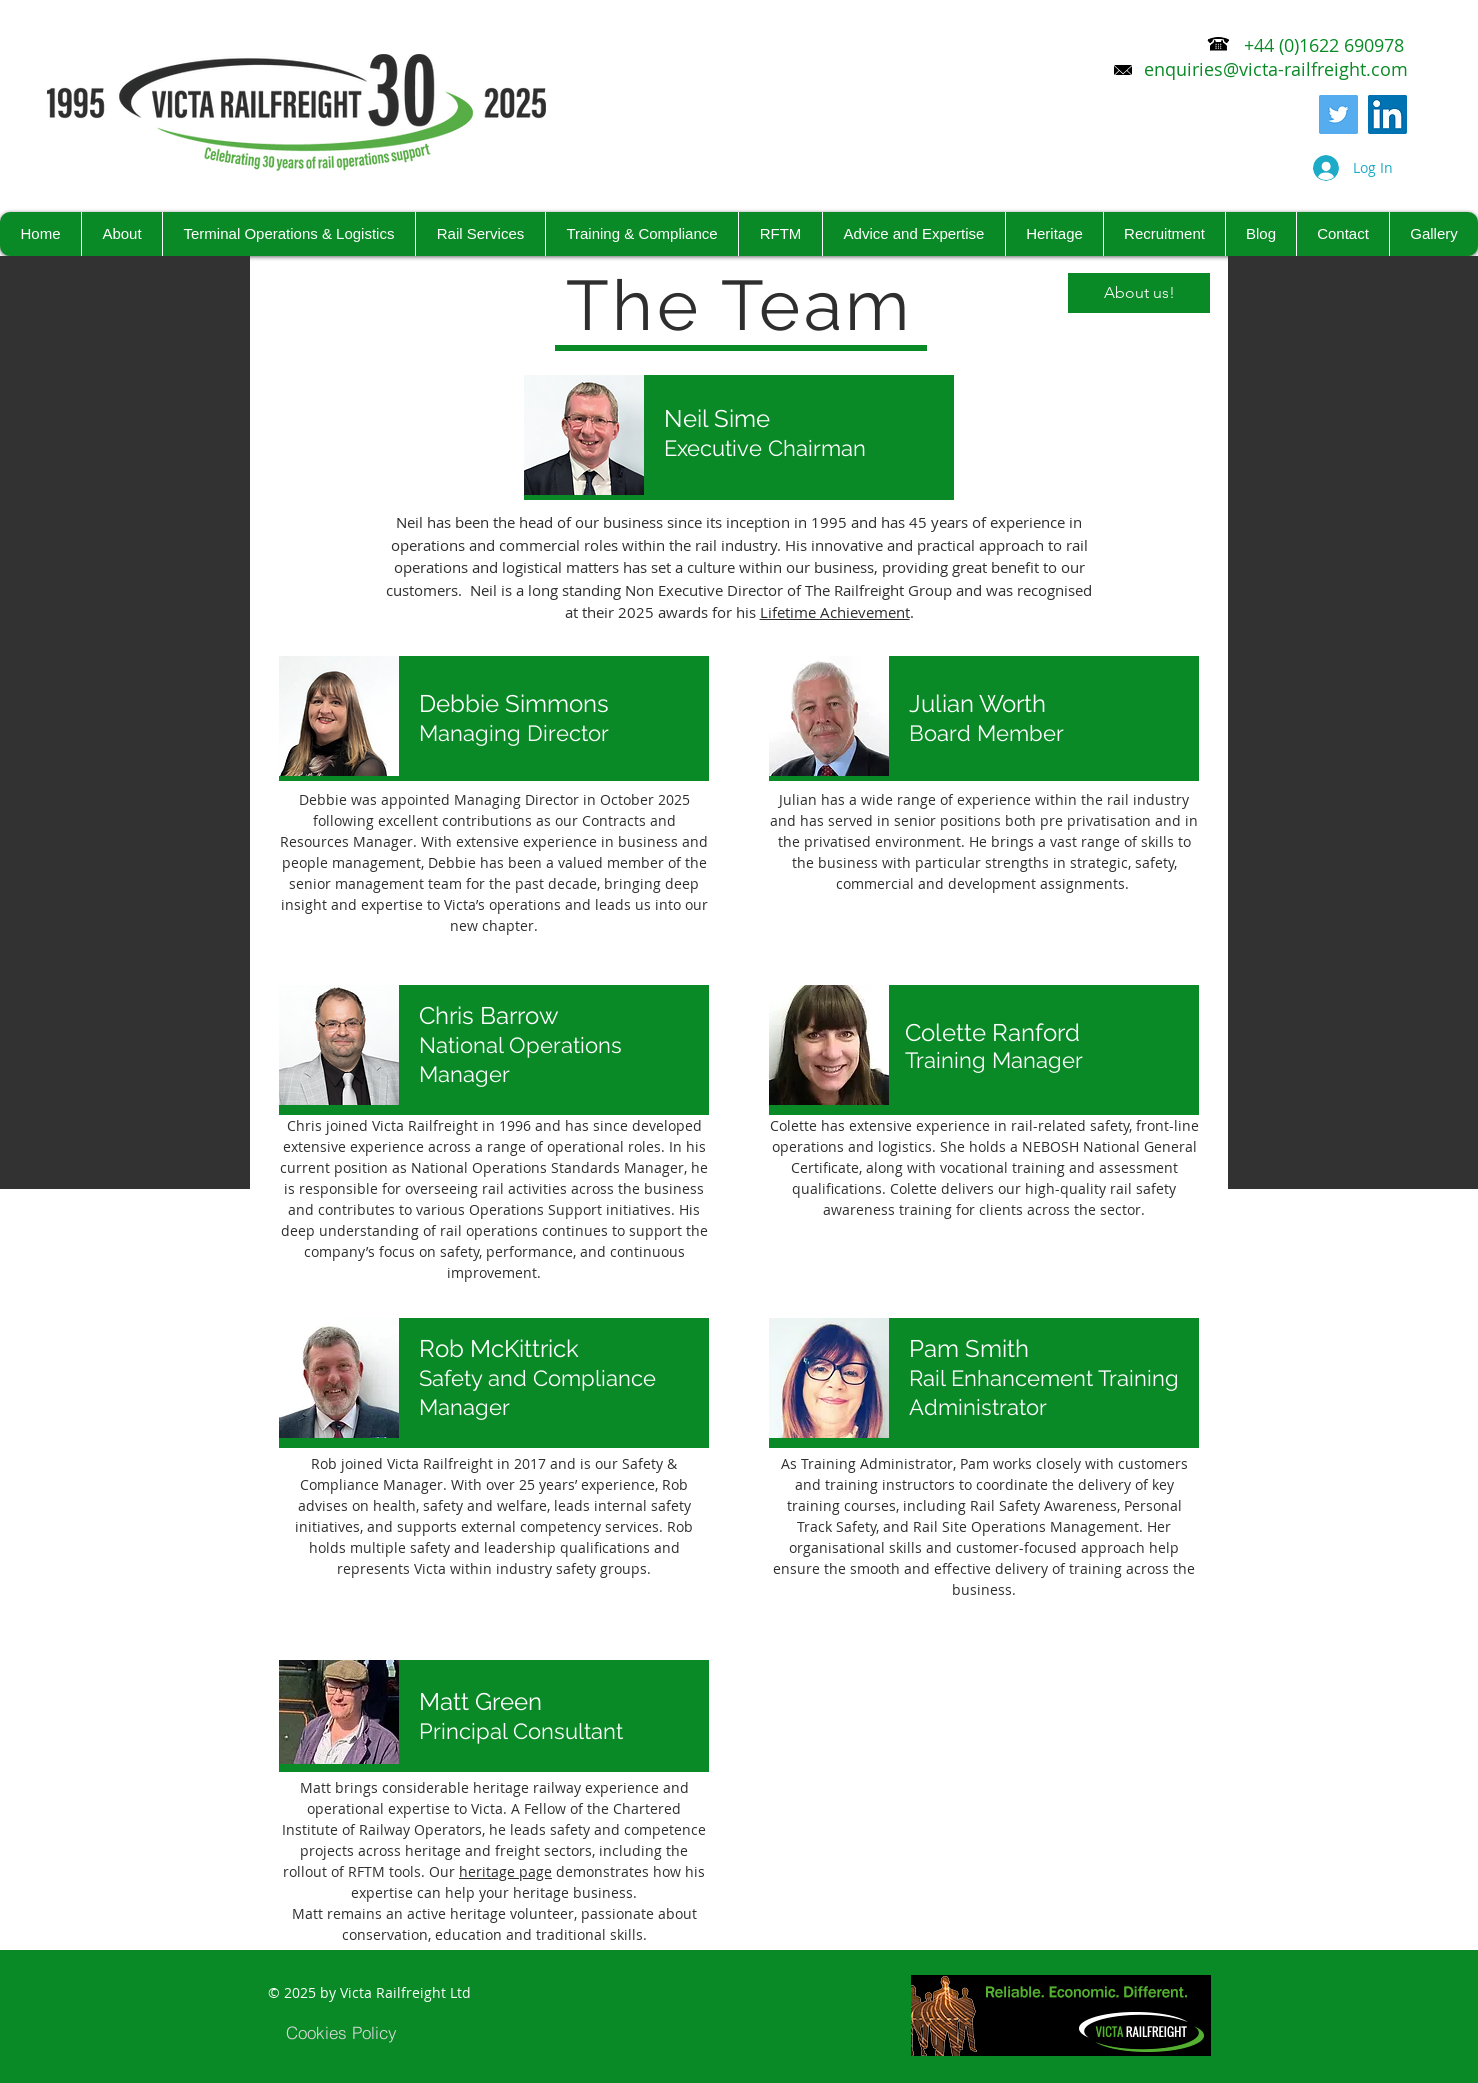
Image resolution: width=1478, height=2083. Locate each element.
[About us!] (1139, 293)
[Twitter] (1338, 114)
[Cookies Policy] (341, 2032)
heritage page (505, 1871)
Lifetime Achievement (835, 612)
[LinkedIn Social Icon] (1387, 114)
